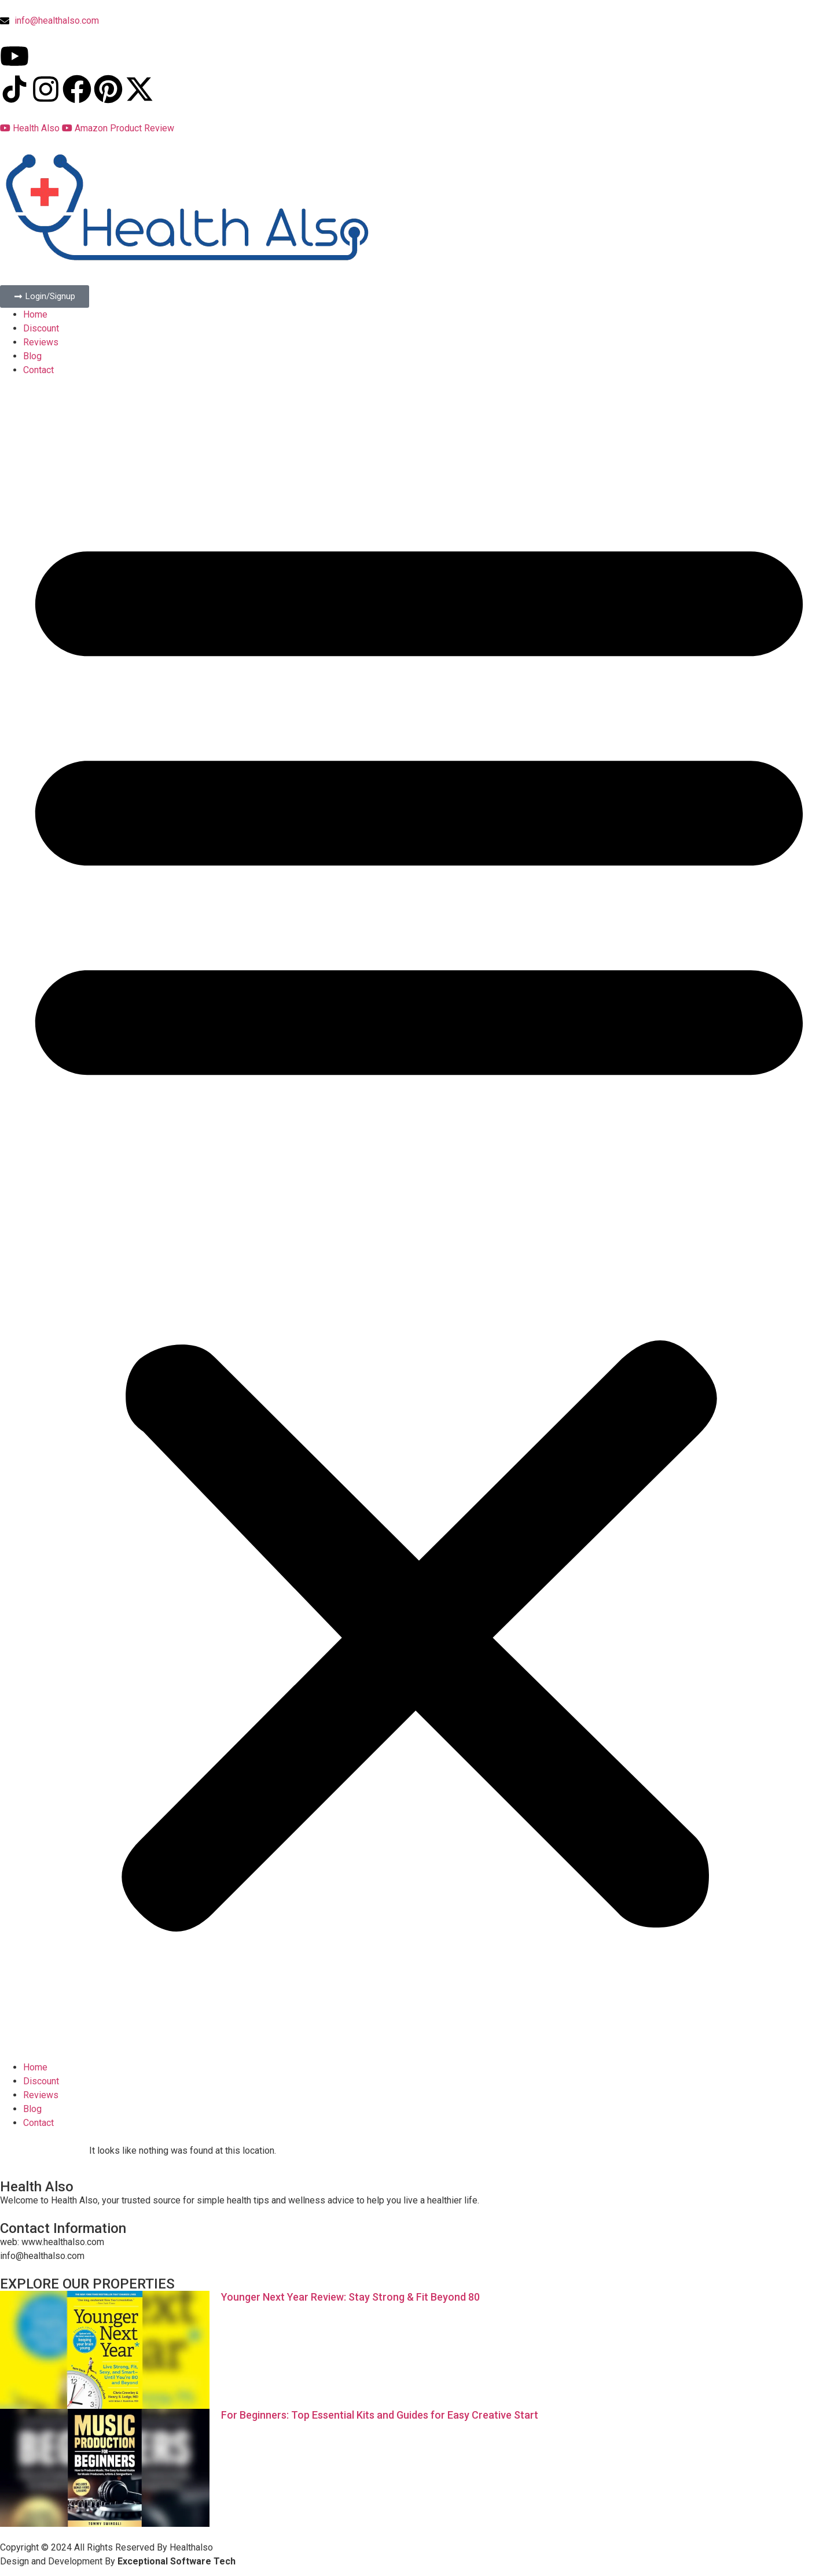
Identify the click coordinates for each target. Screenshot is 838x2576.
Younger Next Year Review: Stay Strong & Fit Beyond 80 (350, 2297)
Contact (38, 369)
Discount (41, 328)
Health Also (31, 128)
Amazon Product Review (118, 128)
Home (35, 314)
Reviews (40, 342)
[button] (419, 1219)
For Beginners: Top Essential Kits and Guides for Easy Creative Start (379, 2415)
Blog (32, 356)
